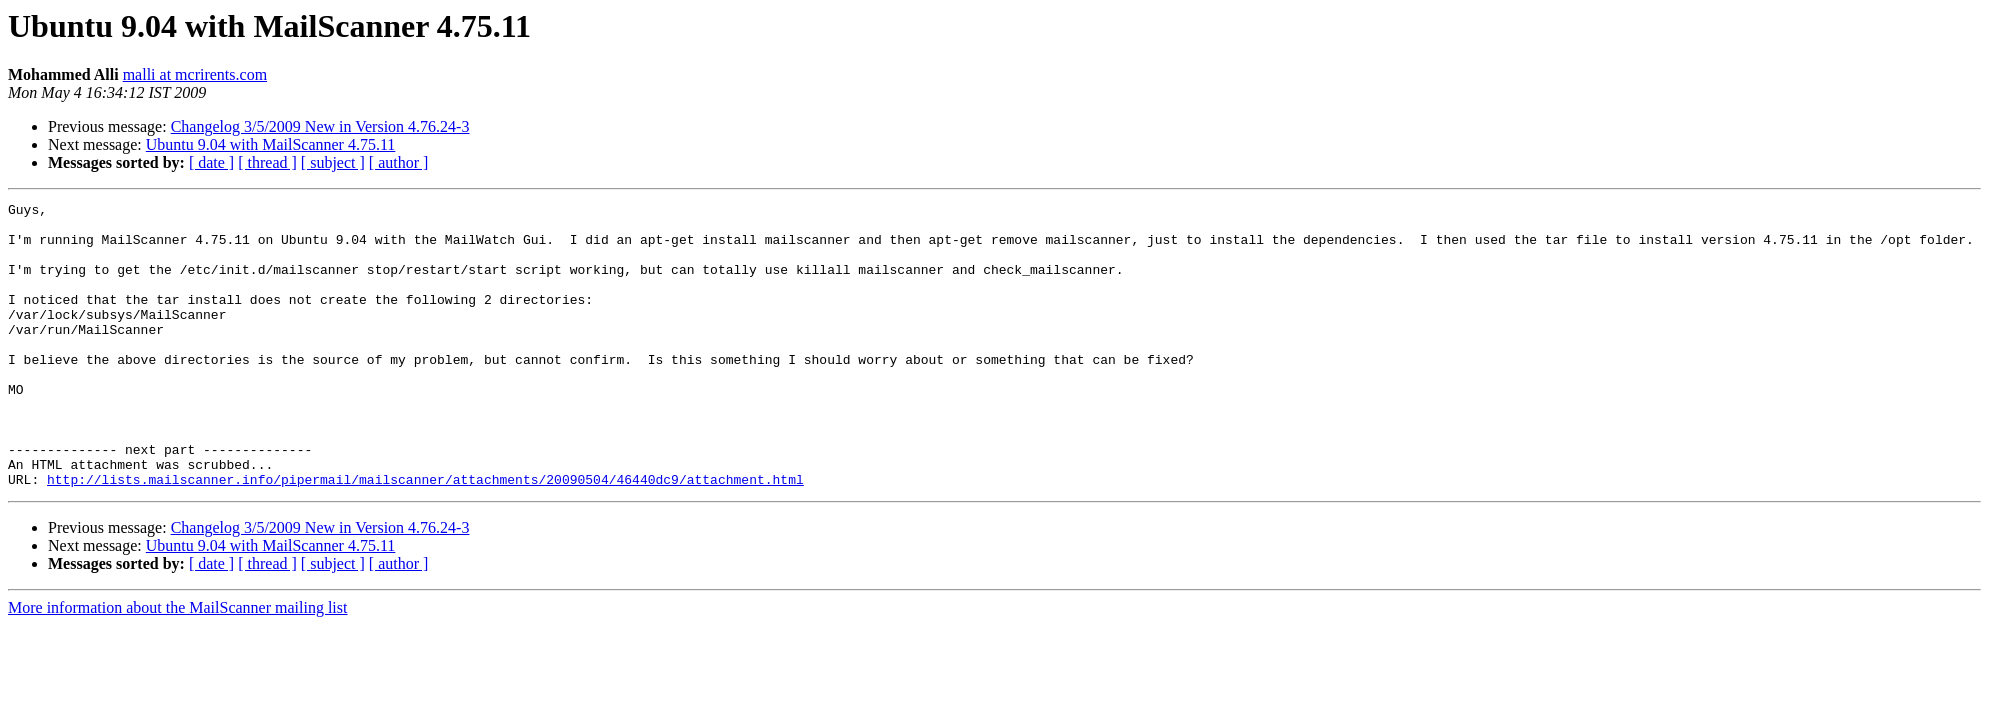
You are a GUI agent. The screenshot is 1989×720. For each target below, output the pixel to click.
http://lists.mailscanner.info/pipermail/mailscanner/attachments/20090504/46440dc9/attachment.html (425, 536)
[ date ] (211, 162)
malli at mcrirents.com (195, 74)
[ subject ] (333, 162)
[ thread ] (267, 162)
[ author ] (399, 162)
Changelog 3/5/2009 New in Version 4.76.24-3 (320, 126)
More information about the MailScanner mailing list (177, 664)
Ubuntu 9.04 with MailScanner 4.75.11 (271, 144)
